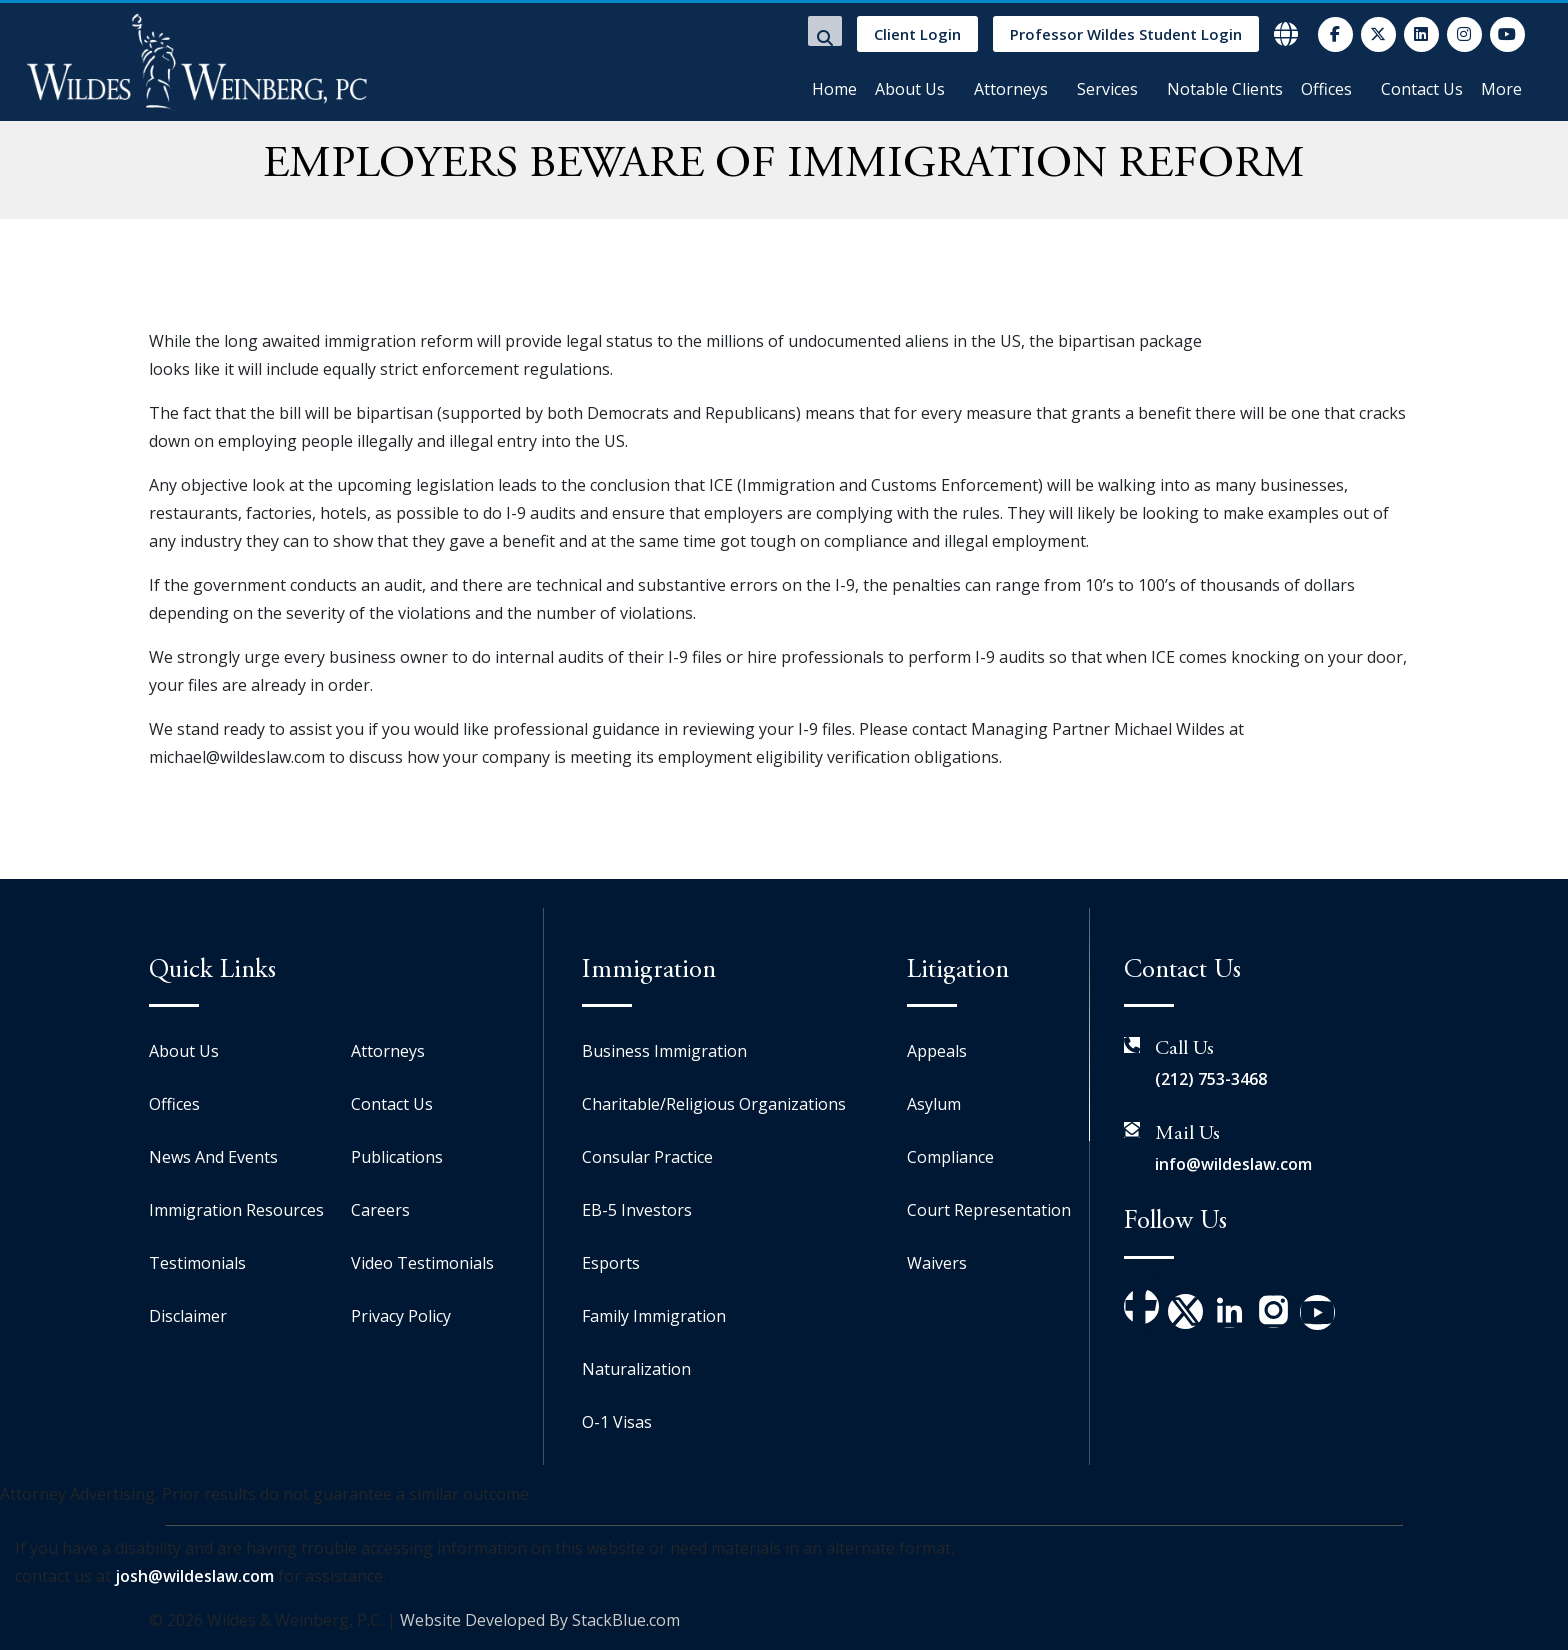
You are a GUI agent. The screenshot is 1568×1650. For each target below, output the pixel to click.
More (1501, 89)
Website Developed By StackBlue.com (540, 1620)
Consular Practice (647, 1157)
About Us (910, 89)
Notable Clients (1225, 89)
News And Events (213, 1157)
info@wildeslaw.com (1233, 1164)
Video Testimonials (422, 1263)
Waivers (937, 1263)
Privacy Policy (401, 1316)
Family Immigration (654, 1316)
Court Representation (989, 1210)
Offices (1326, 89)
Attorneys (1011, 89)
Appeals (937, 1051)
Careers (380, 1210)
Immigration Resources (236, 1210)
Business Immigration (664, 1051)
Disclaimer (188, 1316)
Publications (397, 1157)
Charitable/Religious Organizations (714, 1104)
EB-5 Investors (637, 1210)
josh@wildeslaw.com (194, 1576)
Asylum (934, 1104)
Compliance (950, 1157)
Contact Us (1422, 89)
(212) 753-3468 (1211, 1079)
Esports (611, 1263)
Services (1107, 89)
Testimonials (197, 1263)
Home (834, 89)
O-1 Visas (617, 1422)
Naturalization (636, 1369)
